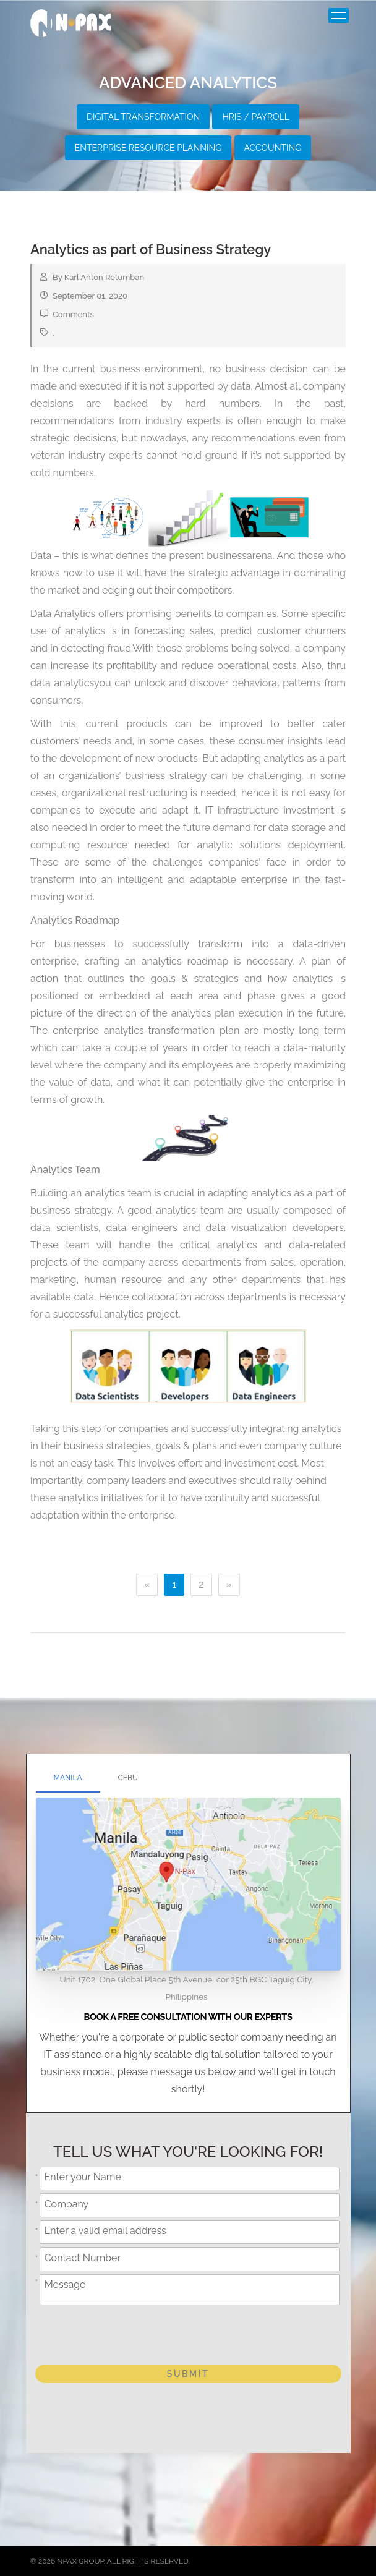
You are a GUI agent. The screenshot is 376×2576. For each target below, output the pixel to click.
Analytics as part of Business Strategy (150, 249)
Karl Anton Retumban (104, 277)
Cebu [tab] (128, 1777)
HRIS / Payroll (255, 117)
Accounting (273, 148)
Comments (73, 314)
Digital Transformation (143, 117)
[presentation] (135, 2332)
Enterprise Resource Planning (148, 148)
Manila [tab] (68, 1777)
